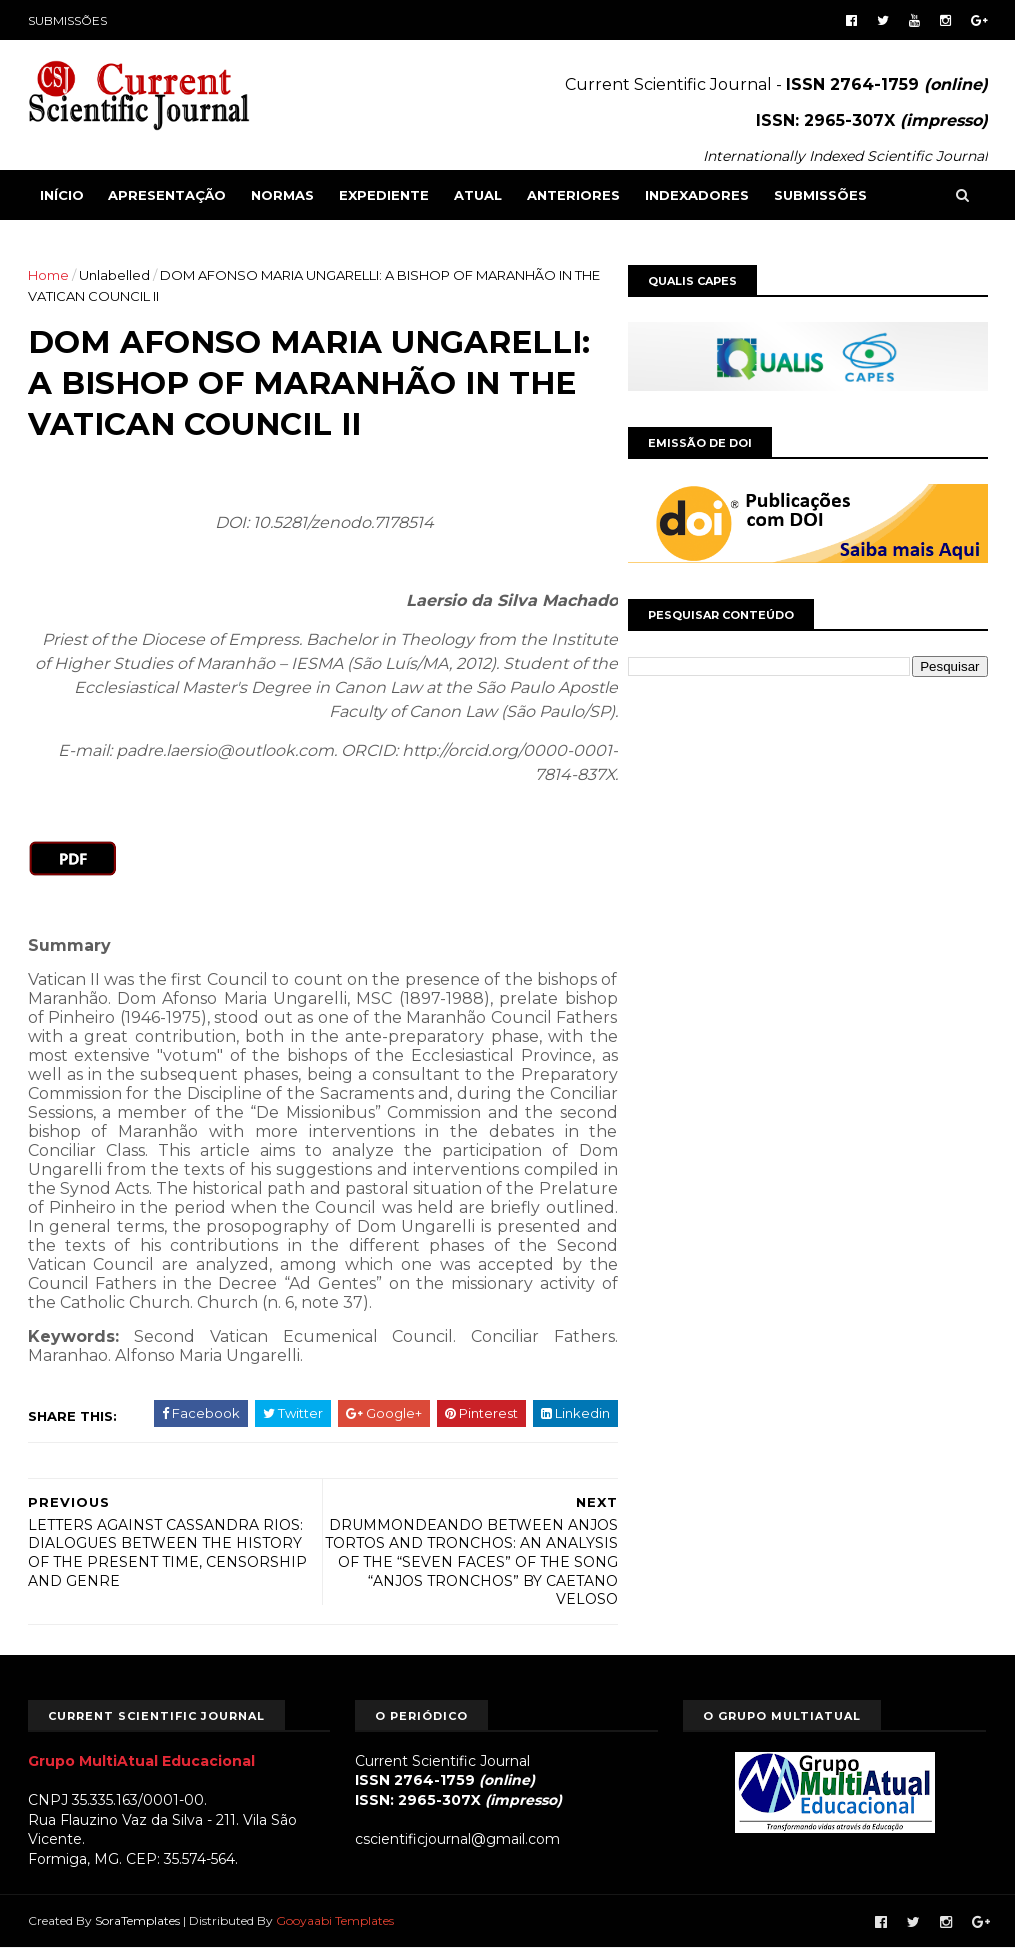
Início (62, 195)
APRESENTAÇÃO (167, 195)
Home (48, 275)
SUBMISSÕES (67, 20)
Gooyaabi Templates (335, 1920)
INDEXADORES (697, 195)
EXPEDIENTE (384, 195)
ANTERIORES (573, 195)
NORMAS (282, 195)
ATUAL (478, 195)
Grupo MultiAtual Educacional (141, 1761)
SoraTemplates (137, 1920)
